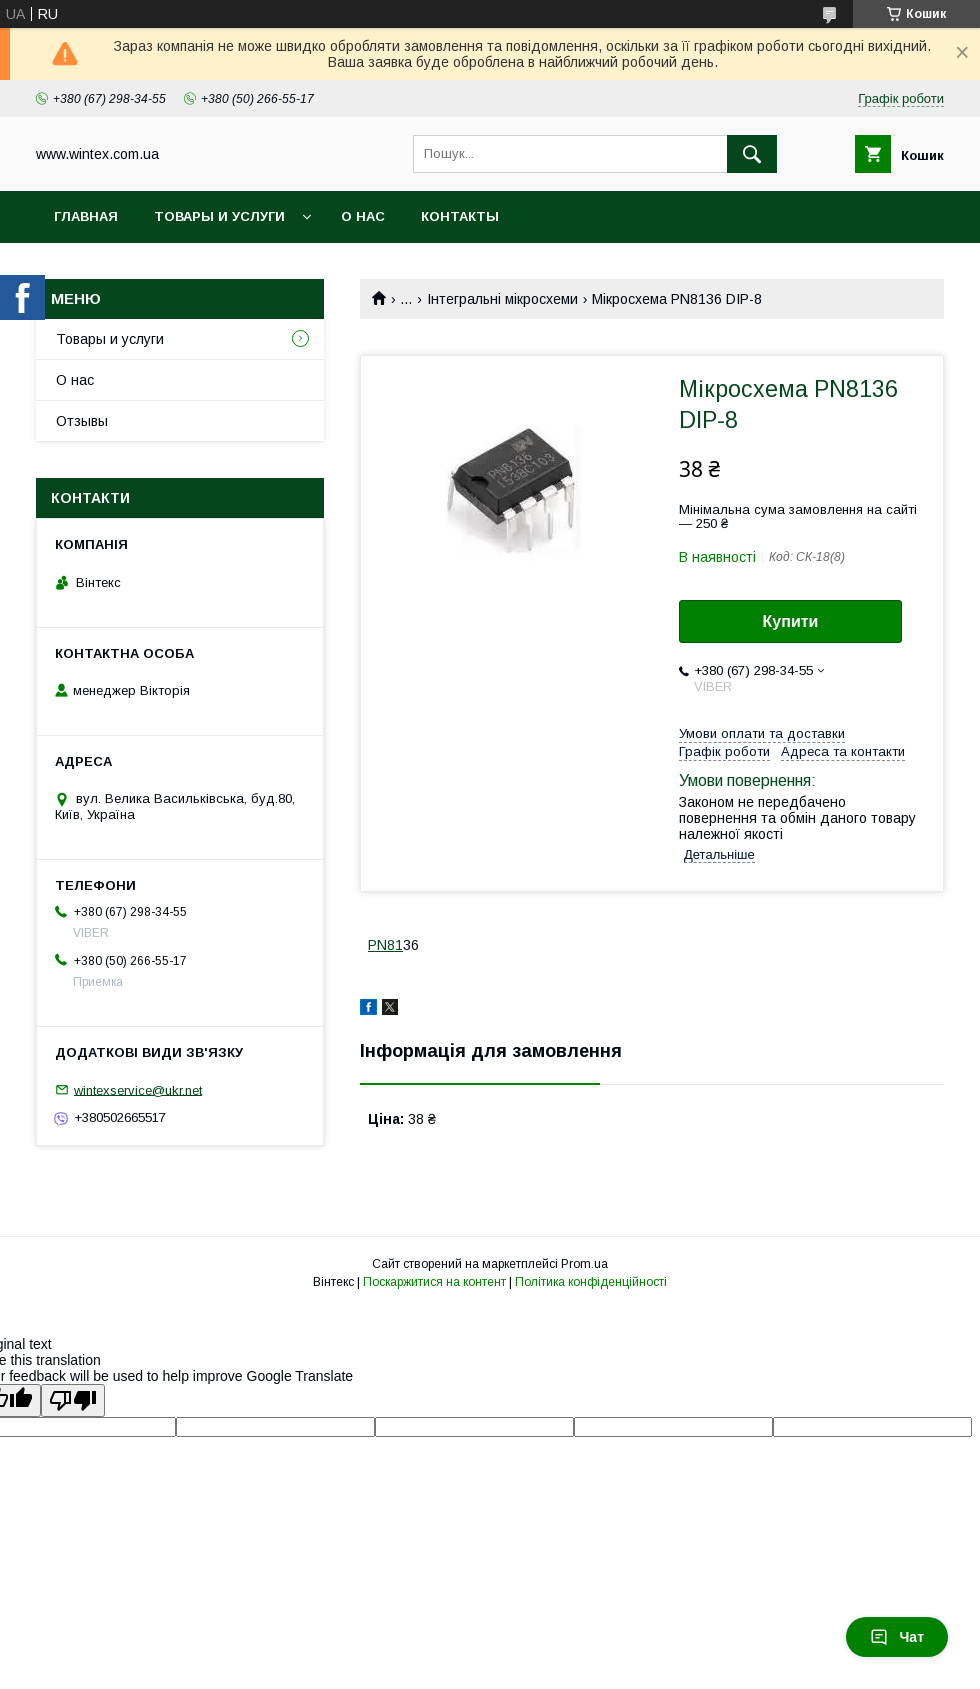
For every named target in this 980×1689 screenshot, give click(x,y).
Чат (897, 1637)
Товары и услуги (219, 216)
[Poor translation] (73, 1400)
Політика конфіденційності (591, 1282)
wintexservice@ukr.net (138, 1089)
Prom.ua (584, 1264)
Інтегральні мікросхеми (502, 299)
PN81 (385, 945)
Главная (86, 216)
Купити (791, 621)
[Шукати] (752, 154)
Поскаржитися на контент (434, 1282)
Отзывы (82, 421)
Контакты (460, 216)
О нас (363, 216)
